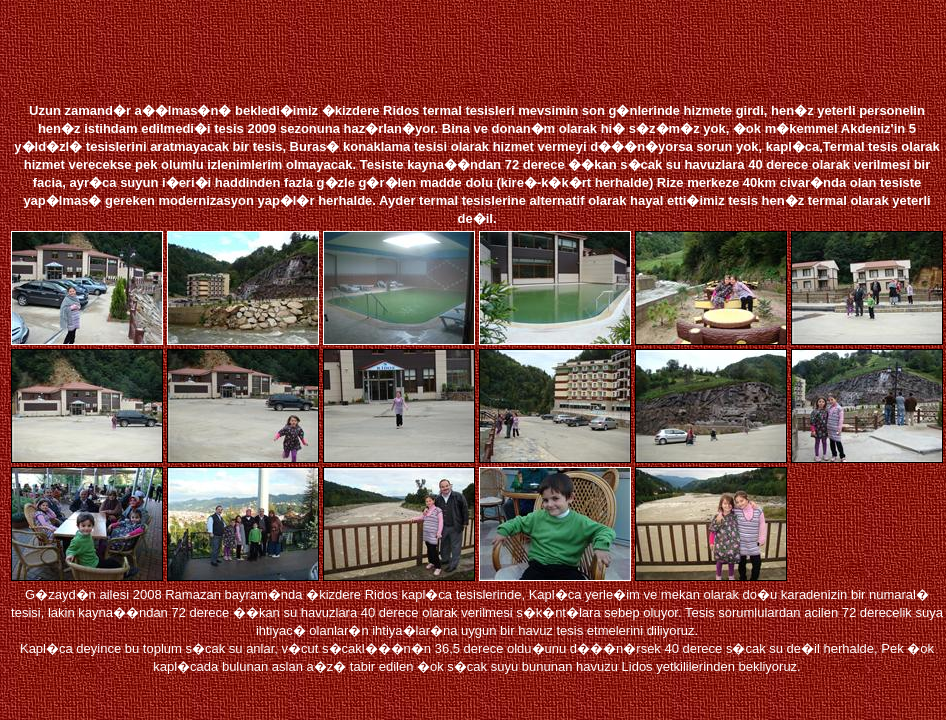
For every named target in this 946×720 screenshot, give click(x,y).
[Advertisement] (481, 48)
